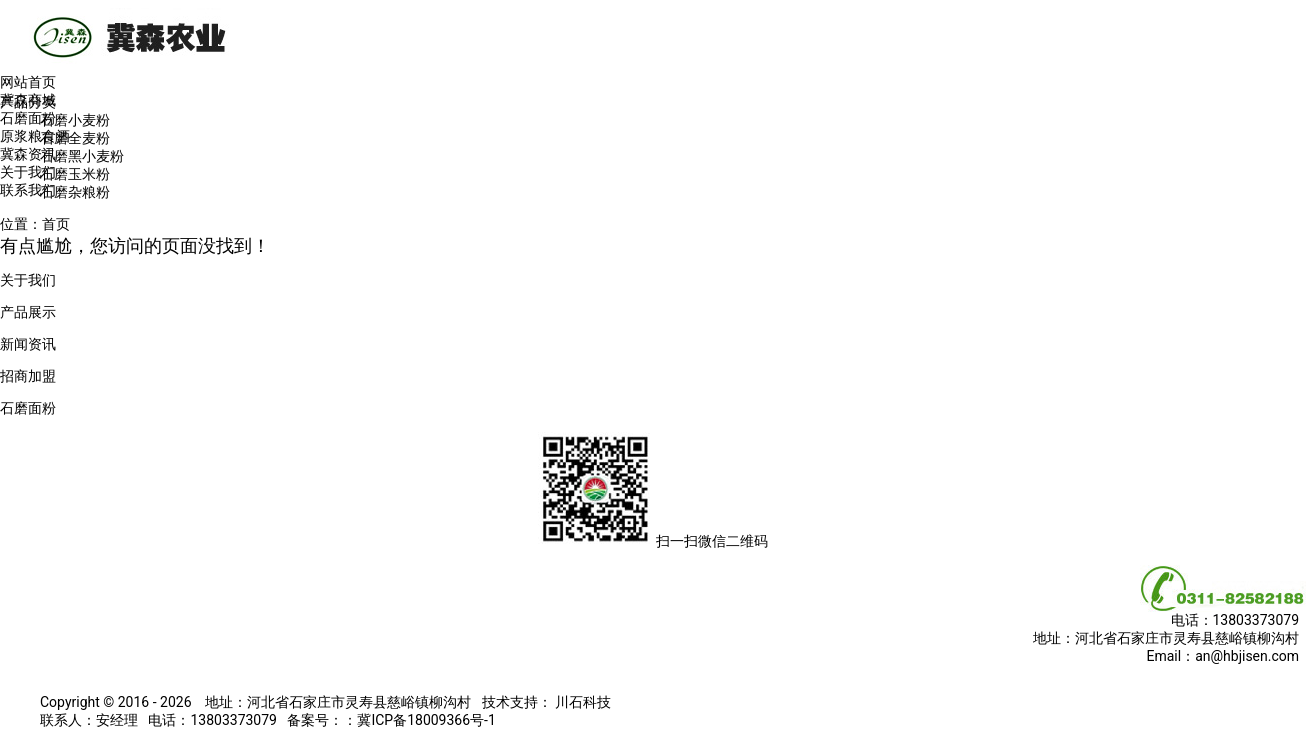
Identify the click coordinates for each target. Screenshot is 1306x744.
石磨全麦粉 (75, 138)
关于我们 (28, 172)
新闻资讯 (28, 344)
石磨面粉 (28, 118)
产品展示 (28, 312)
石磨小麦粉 (75, 120)
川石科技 (581, 702)
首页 (56, 224)
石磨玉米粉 (75, 174)
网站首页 (28, 82)
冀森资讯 (28, 154)
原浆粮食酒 (35, 136)
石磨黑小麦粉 (82, 156)
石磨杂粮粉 (75, 192)
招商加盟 (28, 376)
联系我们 (28, 190)
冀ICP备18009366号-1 (426, 720)
